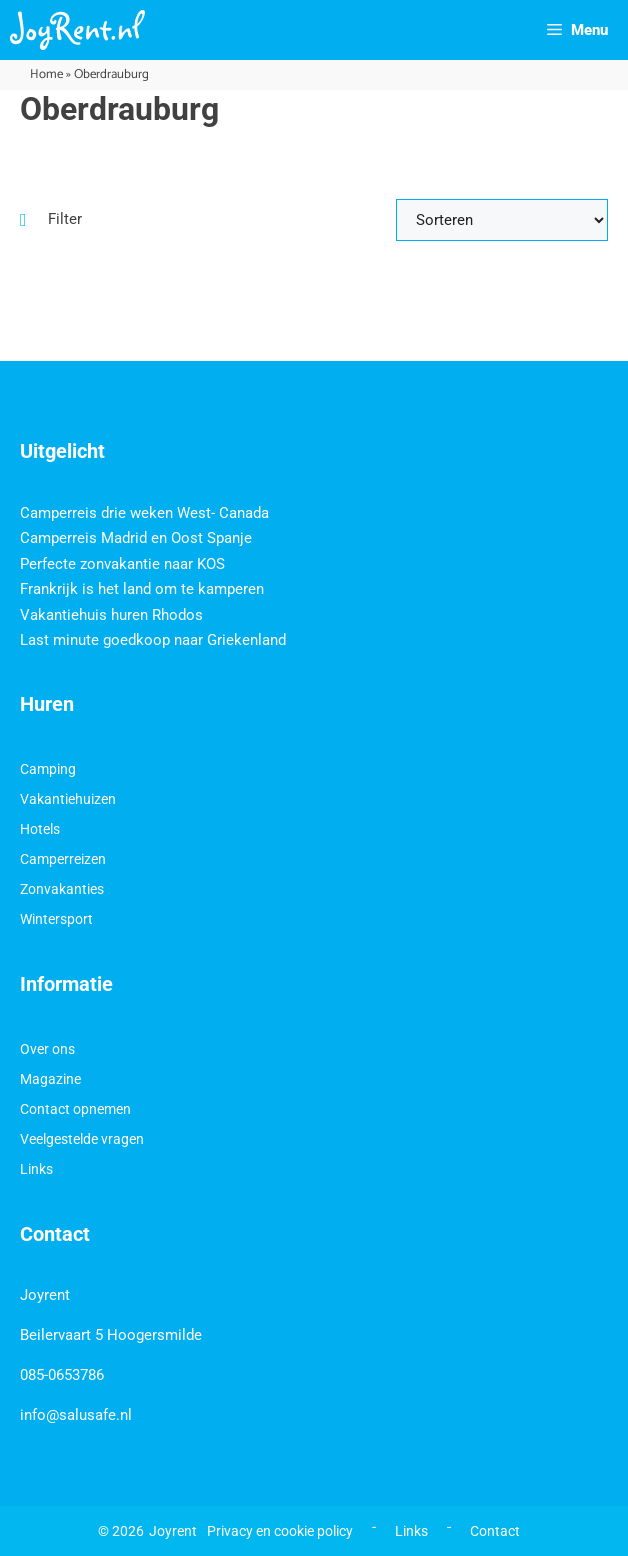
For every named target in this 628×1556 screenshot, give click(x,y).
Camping (48, 769)
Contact (495, 1531)
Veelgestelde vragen (82, 1139)
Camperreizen (63, 859)
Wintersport (56, 919)
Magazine (50, 1079)
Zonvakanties (62, 889)
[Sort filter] (502, 220)
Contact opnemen (75, 1109)
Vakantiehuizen (68, 799)
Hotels (40, 829)
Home (46, 74)
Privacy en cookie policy (280, 1531)
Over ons (47, 1049)
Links (36, 1169)
